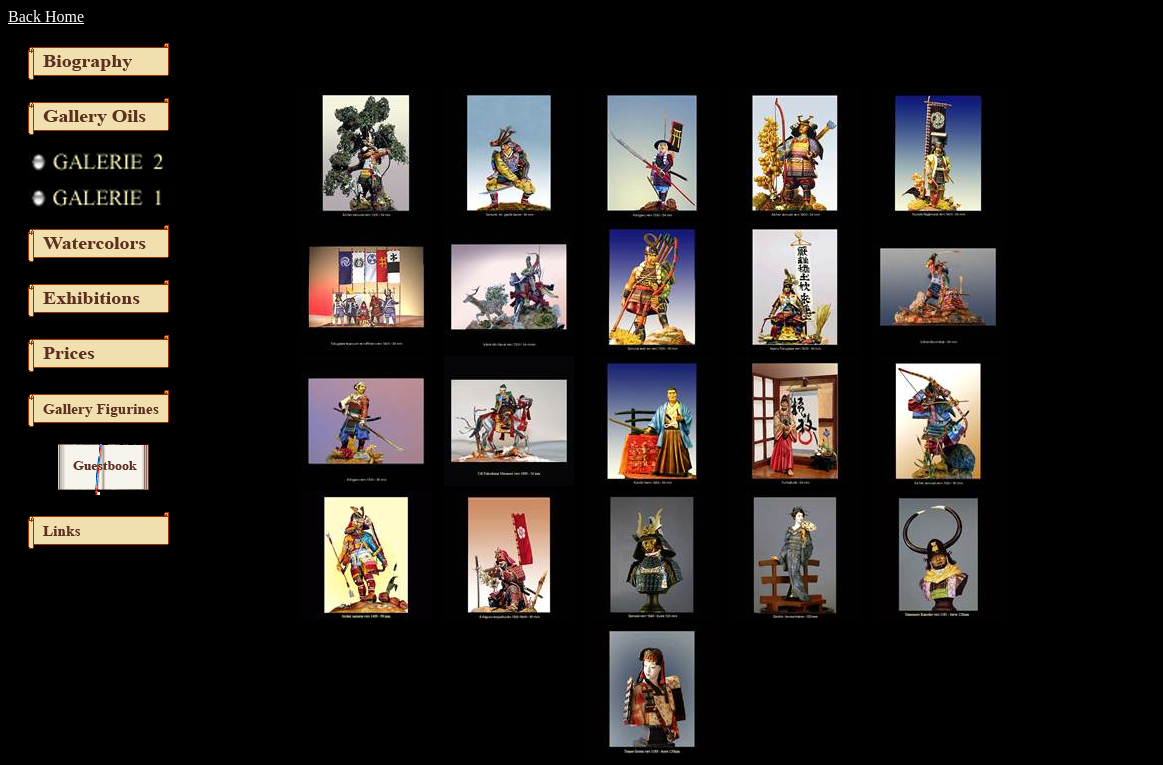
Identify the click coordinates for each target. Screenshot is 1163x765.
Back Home (46, 16)
